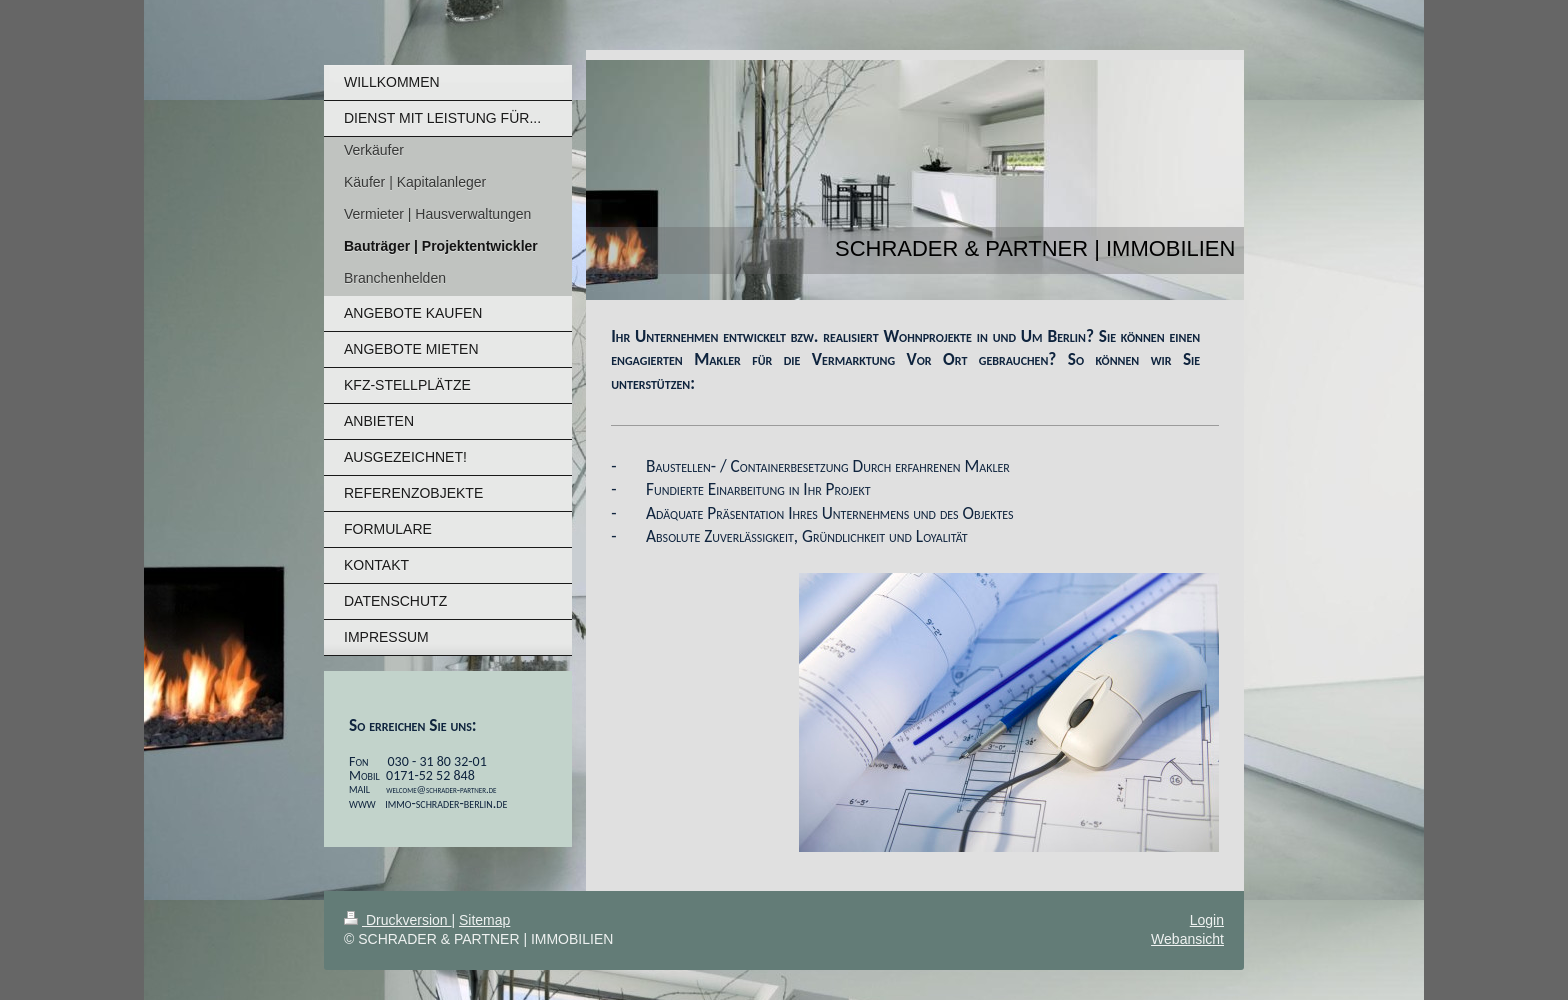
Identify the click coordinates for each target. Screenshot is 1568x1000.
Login (1207, 920)
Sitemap (484, 920)
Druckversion (397, 920)
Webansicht (1187, 939)
